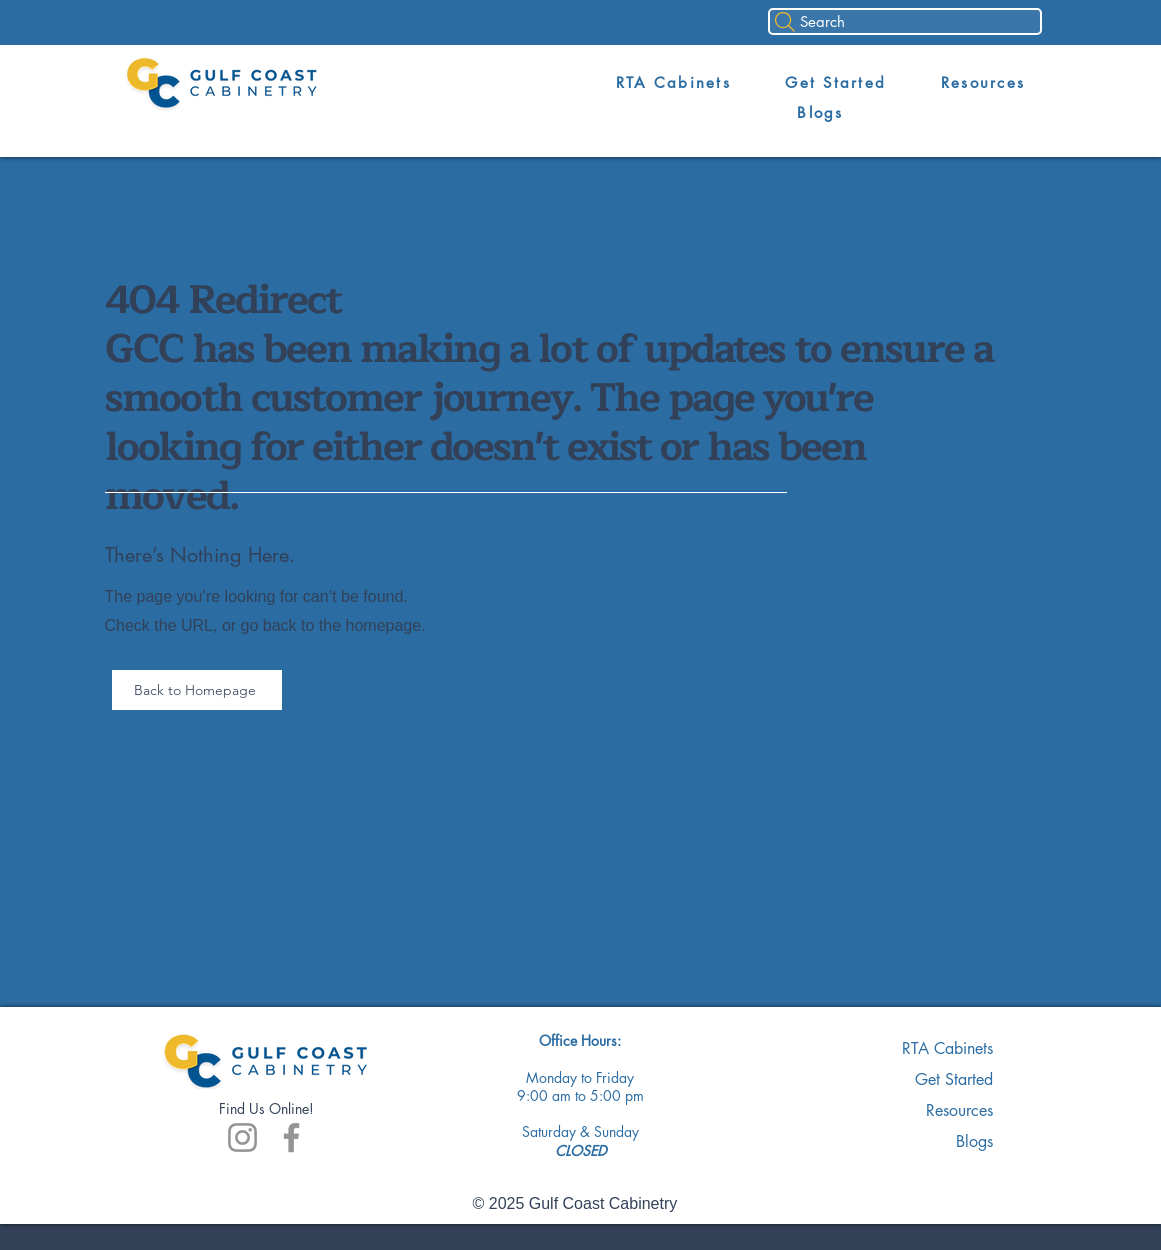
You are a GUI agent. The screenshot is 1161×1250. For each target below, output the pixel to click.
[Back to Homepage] (197, 690)
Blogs (974, 1141)
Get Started (954, 1079)
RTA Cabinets (947, 1048)
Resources (959, 1110)
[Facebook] (291, 1137)
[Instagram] (242, 1137)
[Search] (905, 21)
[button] (673, 83)
